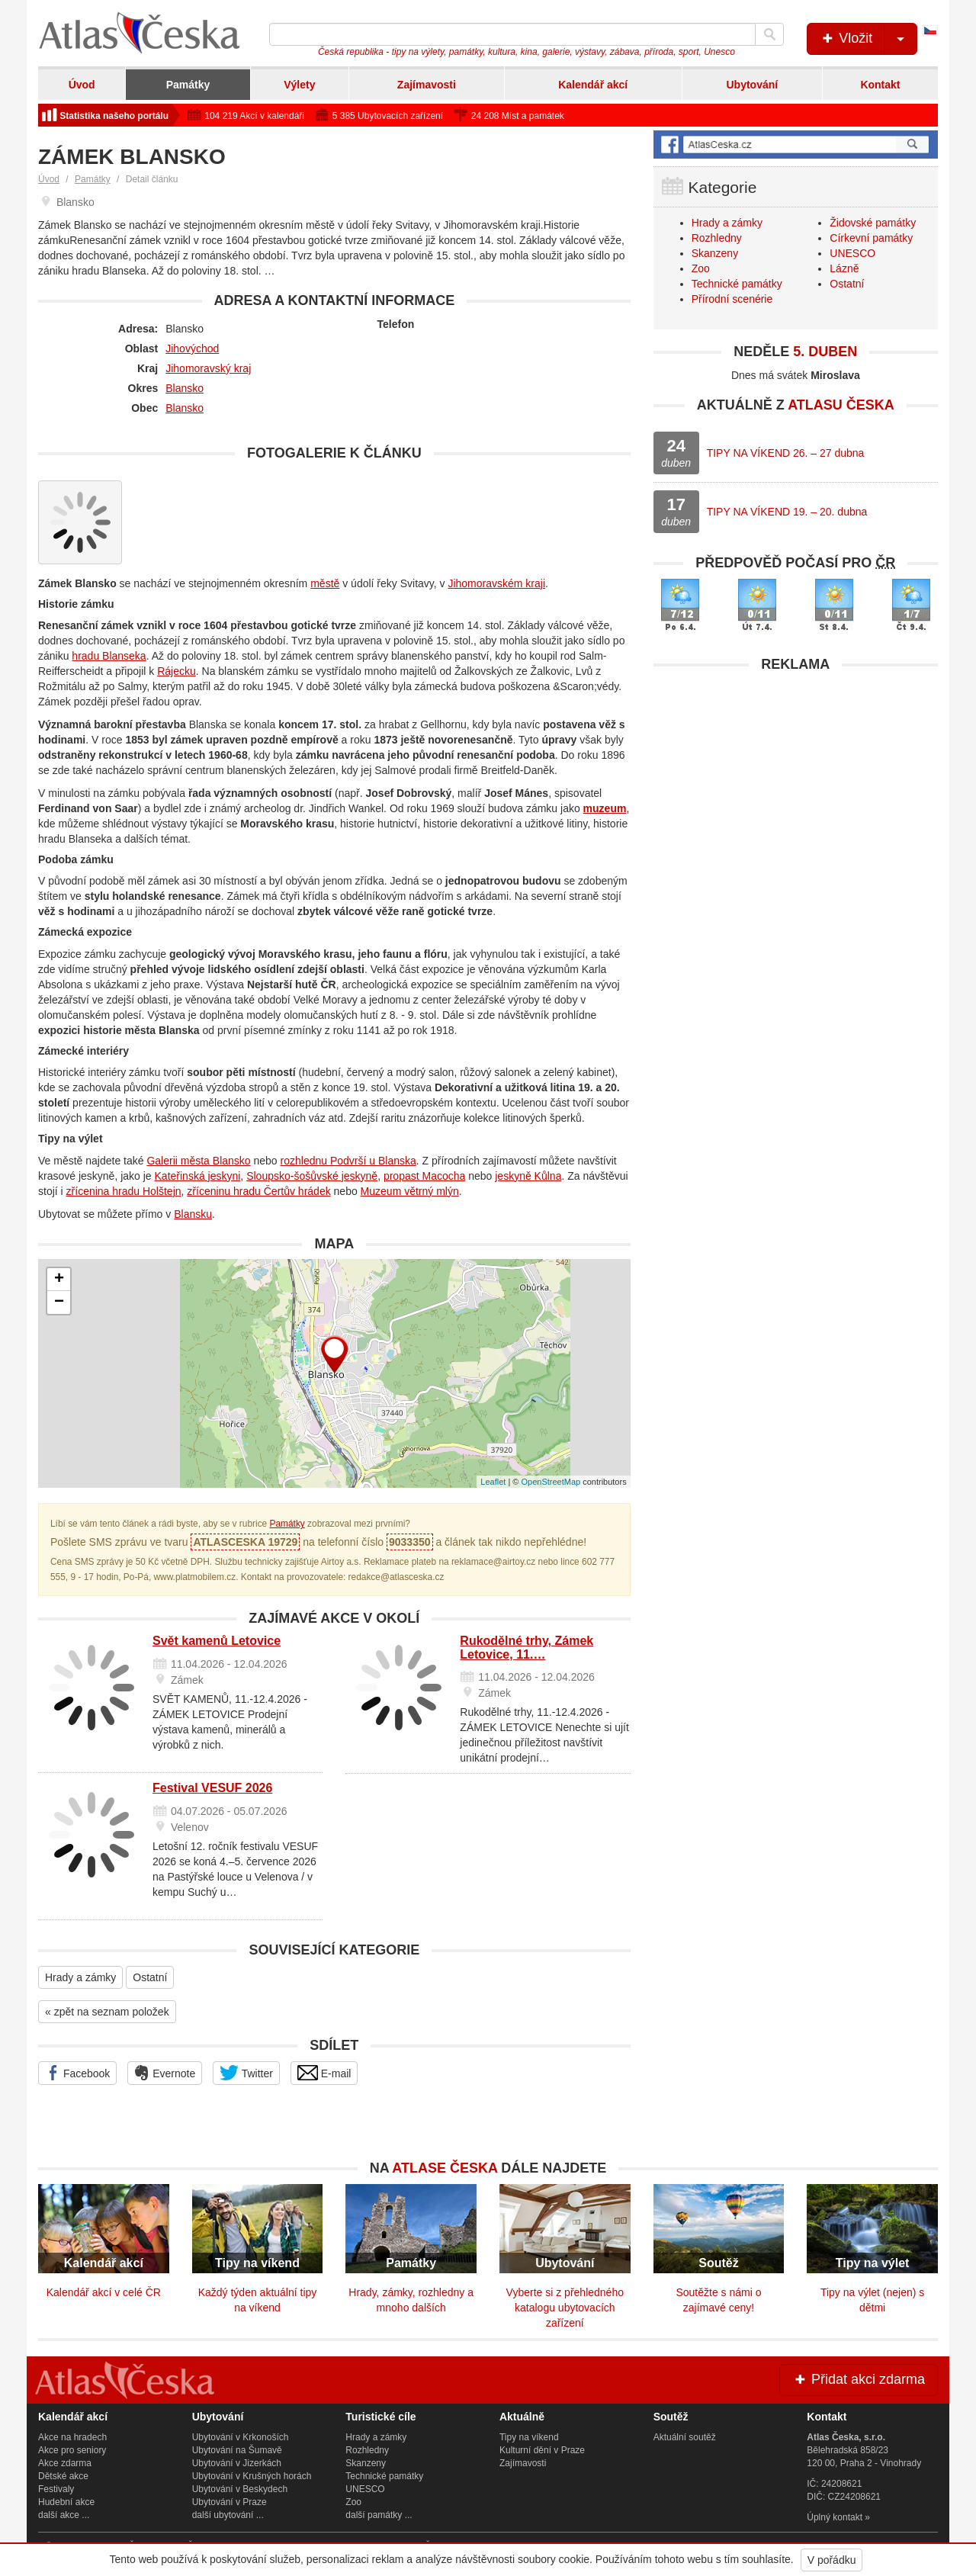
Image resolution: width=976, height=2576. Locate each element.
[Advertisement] (795, 787)
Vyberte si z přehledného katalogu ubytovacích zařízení (565, 2307)
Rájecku (176, 671)
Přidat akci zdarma (858, 2379)
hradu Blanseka (109, 656)
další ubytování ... (228, 2515)
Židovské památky (873, 223)
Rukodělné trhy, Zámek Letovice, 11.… (526, 1647)
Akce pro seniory (72, 2450)
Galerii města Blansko (198, 1161)
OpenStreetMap (550, 1481)
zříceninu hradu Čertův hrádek (258, 1191)
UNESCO (852, 253)
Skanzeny (715, 253)
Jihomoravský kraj (208, 368)
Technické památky (737, 284)
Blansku (193, 1214)
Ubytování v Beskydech (239, 2489)
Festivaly (56, 2489)
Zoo (701, 268)
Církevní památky (871, 238)
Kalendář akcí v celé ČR (104, 2292)
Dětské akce (63, 2476)
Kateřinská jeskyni (198, 1176)
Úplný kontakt (834, 2517)
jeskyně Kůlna (528, 1176)
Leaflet (493, 1481)
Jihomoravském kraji (496, 583)
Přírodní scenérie (732, 299)
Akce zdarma (65, 2463)
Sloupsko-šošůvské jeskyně (311, 1176)
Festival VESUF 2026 (212, 1787)
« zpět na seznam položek (107, 2012)
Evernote (164, 2072)
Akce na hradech (72, 2437)
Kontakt (880, 85)
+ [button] (59, 1279)
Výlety (299, 85)
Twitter (246, 2072)
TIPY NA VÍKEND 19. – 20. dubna (787, 512)
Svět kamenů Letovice (216, 1640)
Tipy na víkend (529, 2437)
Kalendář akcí (593, 85)
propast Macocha (424, 1176)
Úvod (82, 85)
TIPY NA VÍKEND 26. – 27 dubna (786, 453)
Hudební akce (66, 2502)
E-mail (324, 2072)
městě (324, 583)
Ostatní (150, 1977)
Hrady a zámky (80, 1977)
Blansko (184, 388)
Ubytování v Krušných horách (252, 2476)
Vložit (868, 39)
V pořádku (831, 2560)
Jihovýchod (192, 348)
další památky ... (378, 2515)
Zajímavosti (426, 85)
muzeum (605, 808)
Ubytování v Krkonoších (240, 2437)
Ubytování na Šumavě (237, 2450)
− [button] (59, 1302)
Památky (188, 85)
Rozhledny (717, 238)
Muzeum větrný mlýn (410, 1191)
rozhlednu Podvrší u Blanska (348, 1161)
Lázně (844, 268)
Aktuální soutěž (684, 2437)
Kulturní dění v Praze (542, 2450)
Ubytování (752, 85)
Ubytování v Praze (229, 2502)
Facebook (77, 2072)
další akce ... (63, 2515)
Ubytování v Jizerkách (236, 2463)
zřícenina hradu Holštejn (123, 1191)
